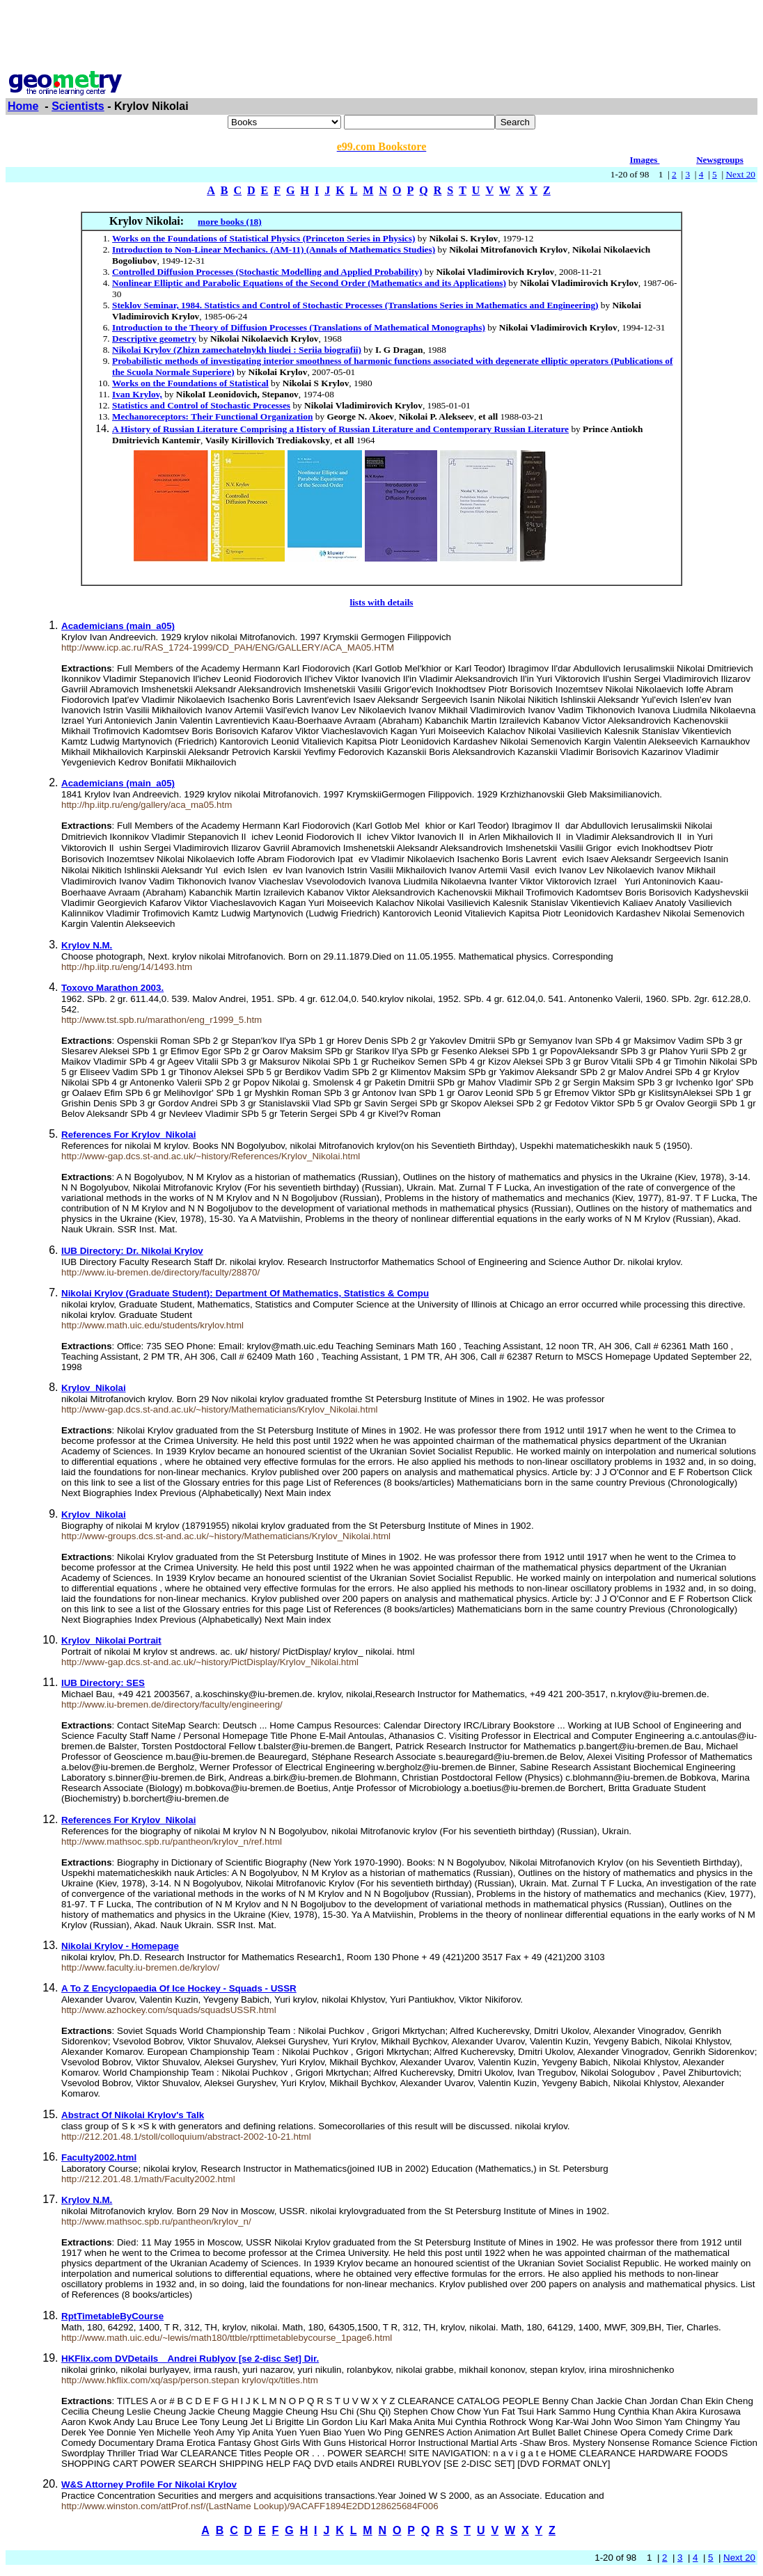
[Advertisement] (381, 37)
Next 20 (740, 174)
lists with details (381, 602)
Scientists (78, 106)
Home (23, 106)
